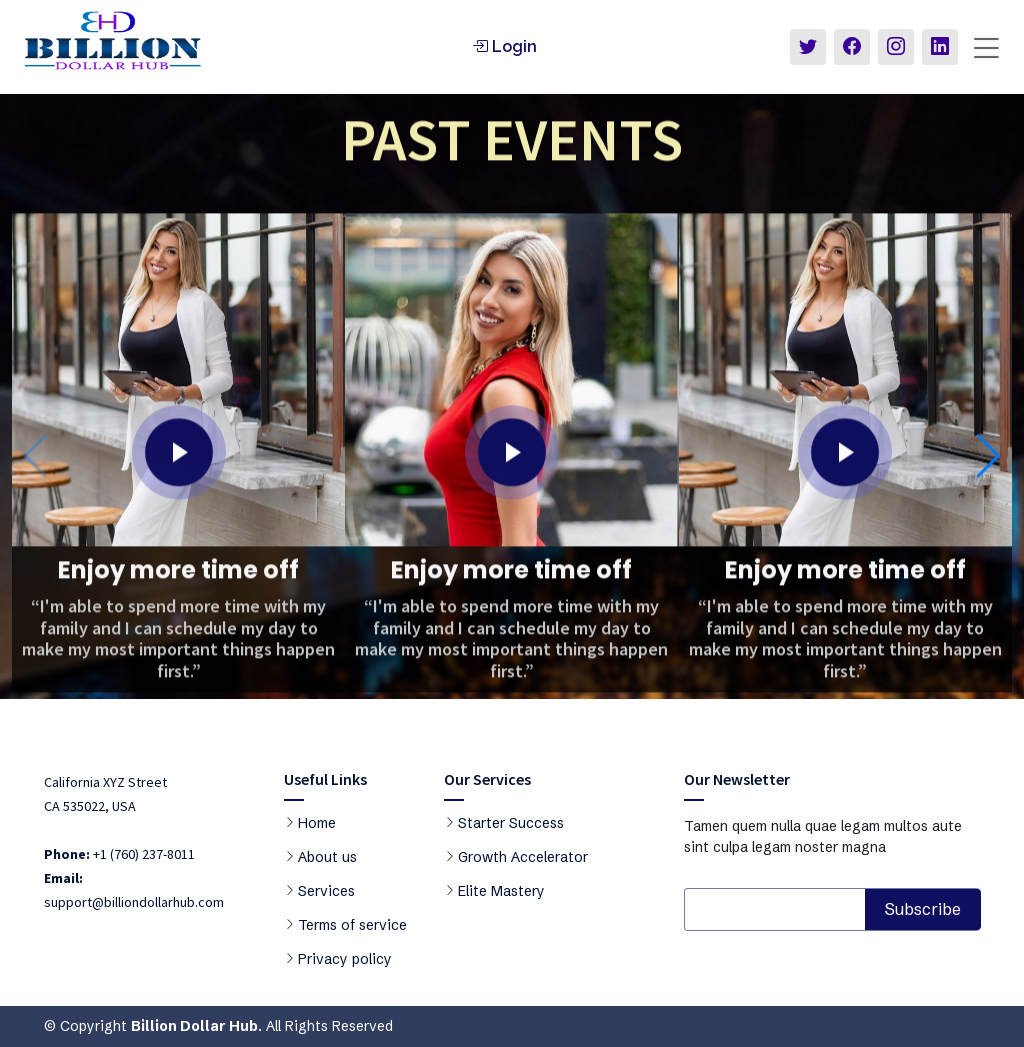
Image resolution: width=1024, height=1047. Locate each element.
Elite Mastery (501, 891)
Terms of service (352, 925)
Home (317, 823)
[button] (988, 468)
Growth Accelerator (523, 857)
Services (326, 891)
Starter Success (511, 823)
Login (504, 46)
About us (327, 857)
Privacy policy (345, 959)
